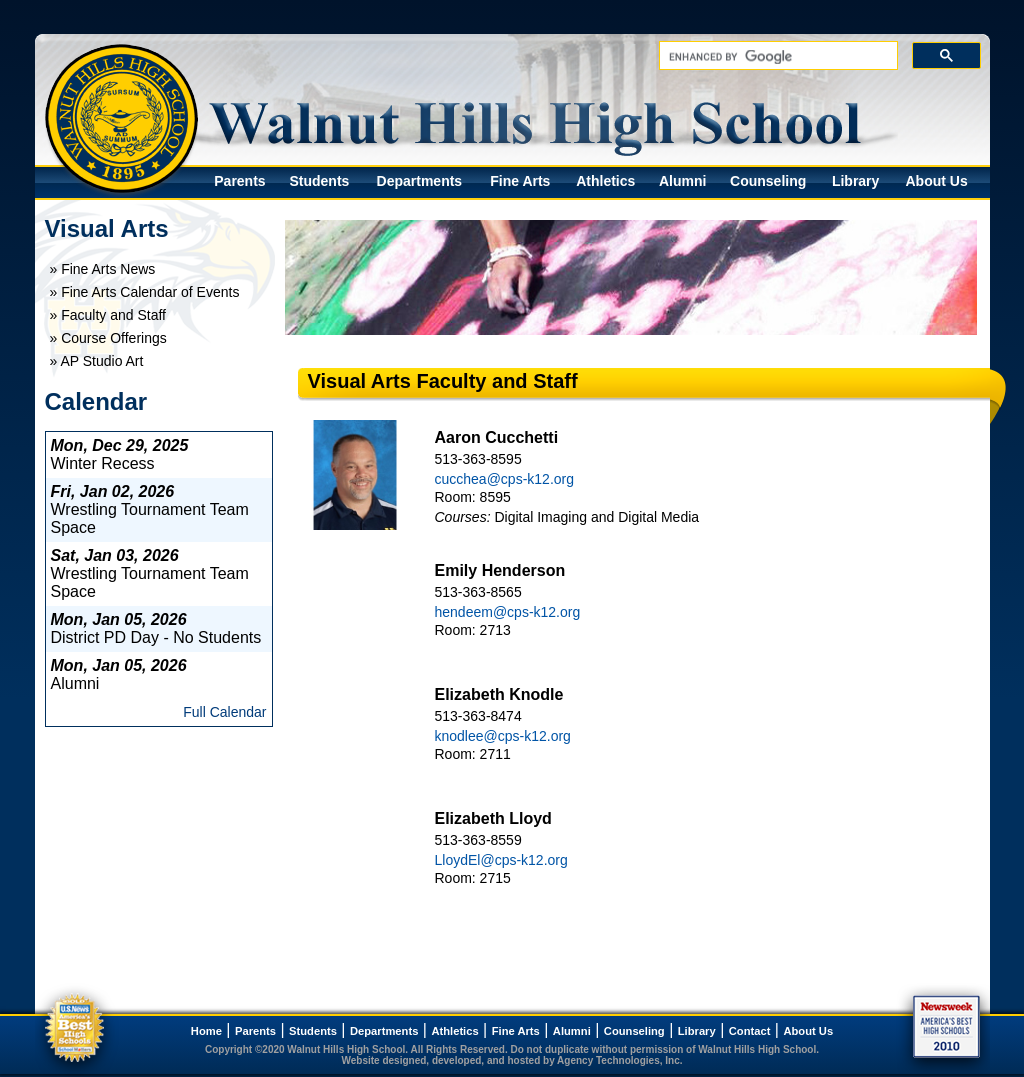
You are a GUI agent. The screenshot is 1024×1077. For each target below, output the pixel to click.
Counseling (768, 181)
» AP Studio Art (97, 361)
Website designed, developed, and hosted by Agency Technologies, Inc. (512, 1060)
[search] (776, 57)
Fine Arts (520, 181)
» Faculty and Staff (108, 315)
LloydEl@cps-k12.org (501, 860)
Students (319, 181)
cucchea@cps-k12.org (505, 479)
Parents (239, 181)
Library (855, 181)
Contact (750, 1031)
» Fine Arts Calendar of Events (145, 292)
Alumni (682, 181)
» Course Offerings (108, 338)
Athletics (605, 181)
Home (206, 1031)
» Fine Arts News (103, 269)
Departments (420, 181)
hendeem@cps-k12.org (508, 612)
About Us (936, 181)
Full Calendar (224, 712)
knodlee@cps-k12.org (503, 736)
